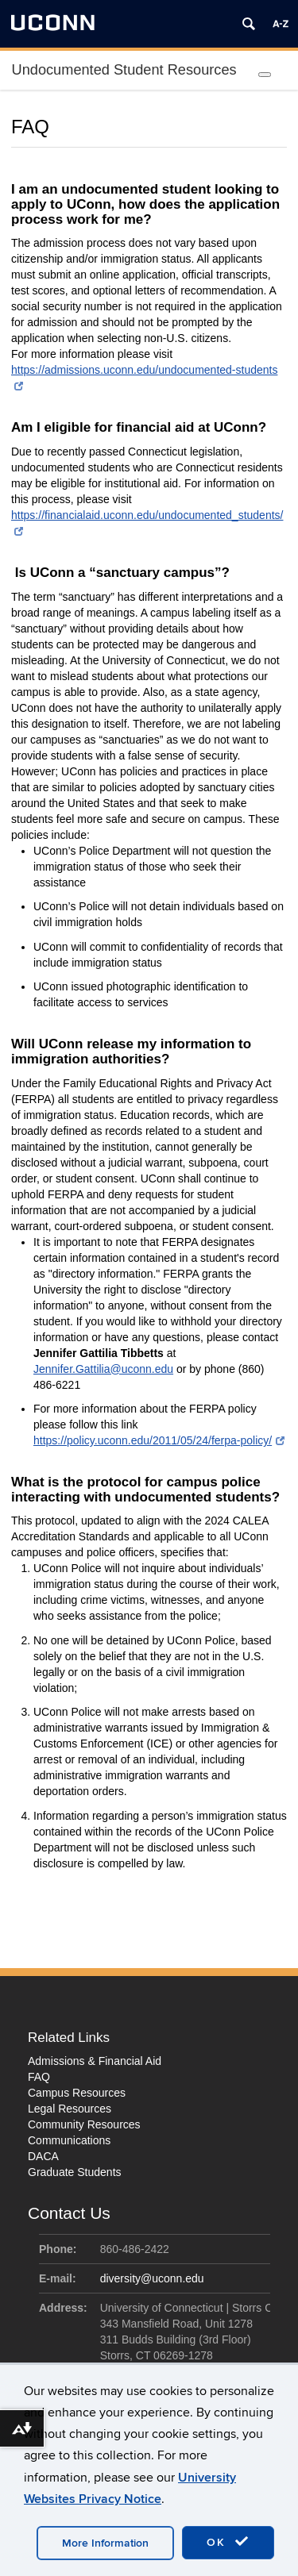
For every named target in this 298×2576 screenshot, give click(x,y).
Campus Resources (77, 2092)
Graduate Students (75, 2172)
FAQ (39, 2076)
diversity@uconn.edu (152, 2278)
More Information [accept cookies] (105, 2543)
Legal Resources (69, 2108)
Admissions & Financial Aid (94, 2061)
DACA (43, 2156)
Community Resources (84, 2124)
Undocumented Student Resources (124, 70)
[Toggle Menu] (264, 74)
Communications (69, 2140)
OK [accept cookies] (228, 2542)
